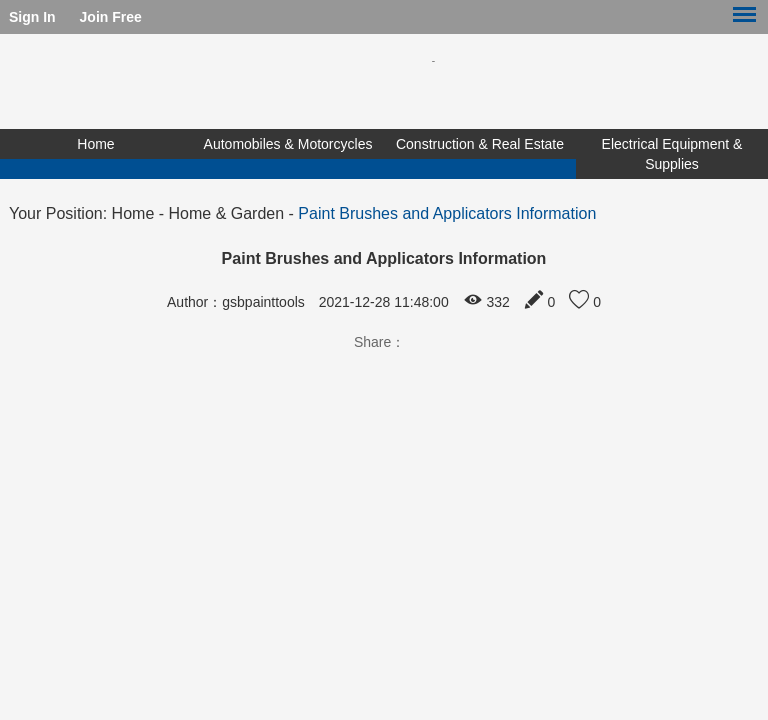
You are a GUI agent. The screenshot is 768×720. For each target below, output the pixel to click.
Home (95, 144)
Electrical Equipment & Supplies (672, 154)
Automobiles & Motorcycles (288, 144)
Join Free (111, 17)
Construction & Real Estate (480, 144)
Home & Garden (227, 213)
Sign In (32, 17)
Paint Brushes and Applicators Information (447, 213)
